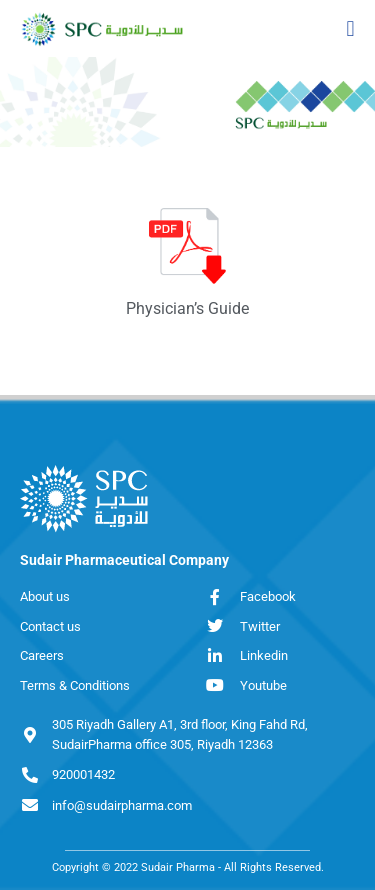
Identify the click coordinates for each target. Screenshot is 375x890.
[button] (350, 28)
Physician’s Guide (187, 308)
